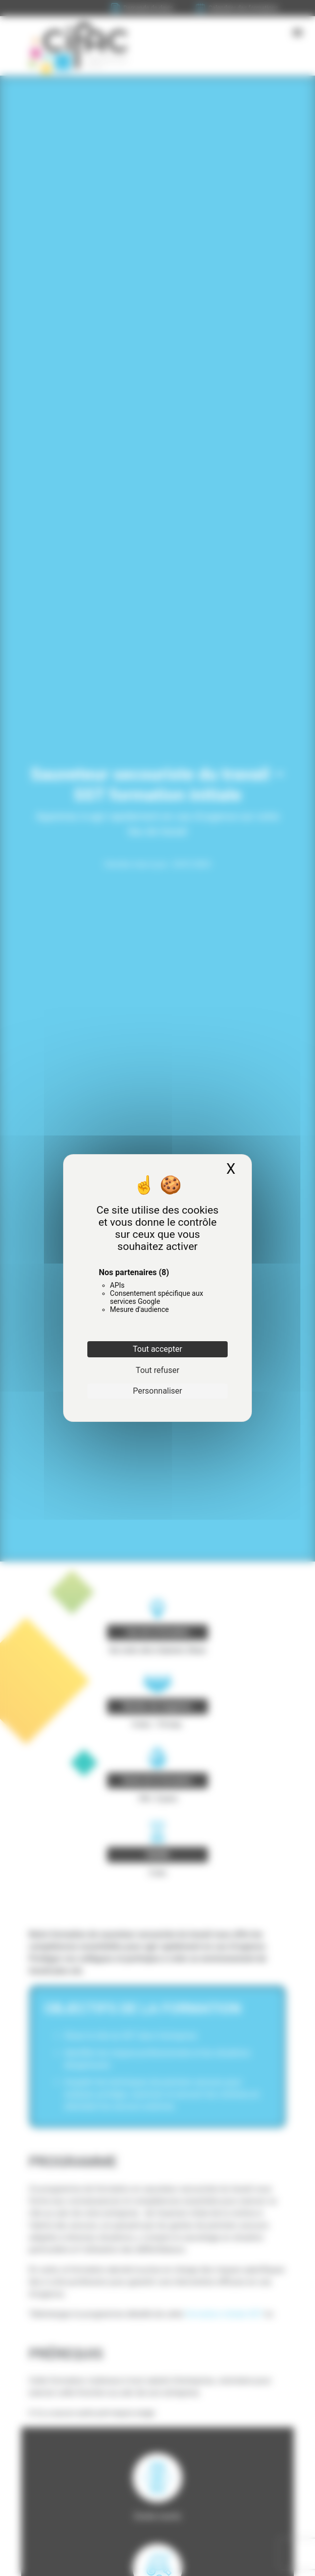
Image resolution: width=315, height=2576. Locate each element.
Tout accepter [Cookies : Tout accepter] (157, 1349)
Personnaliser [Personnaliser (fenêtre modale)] (157, 1391)
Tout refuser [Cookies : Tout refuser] (157, 1370)
